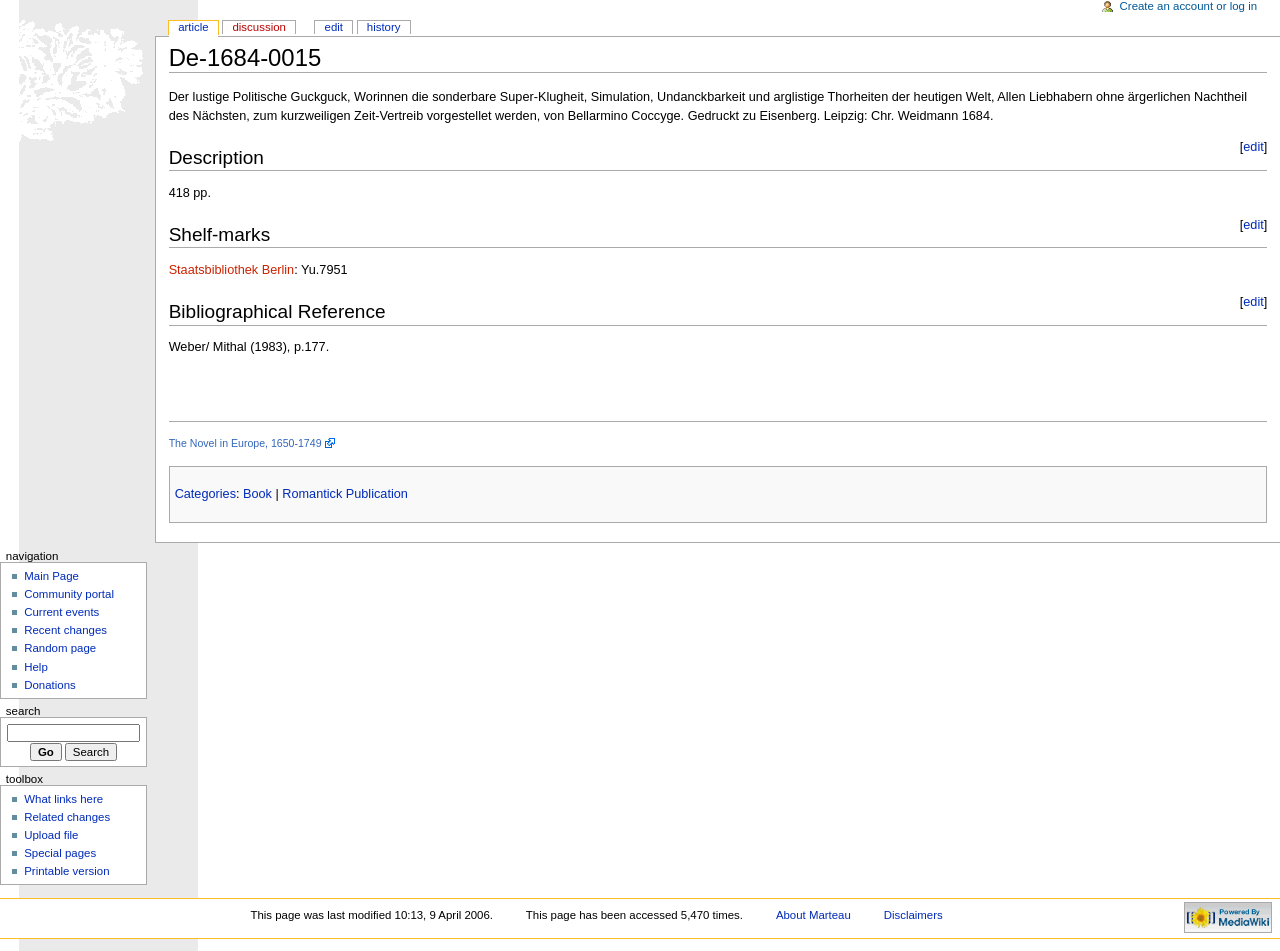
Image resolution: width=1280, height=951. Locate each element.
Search (23, 711)
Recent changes (65, 630)
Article (193, 27)
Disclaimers (913, 915)
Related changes (67, 817)
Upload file (51, 835)
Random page (60, 648)
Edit (334, 27)
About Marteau (813, 915)
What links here (63, 799)
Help (36, 667)
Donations (50, 685)
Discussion (258, 27)
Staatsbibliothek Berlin (232, 270)
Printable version (66, 871)
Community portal (69, 594)
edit (1253, 147)
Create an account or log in (1189, 6)
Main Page (51, 576)
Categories (205, 494)
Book (257, 494)
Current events (61, 612)
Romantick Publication (345, 494)
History (384, 27)
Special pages (60, 853)
